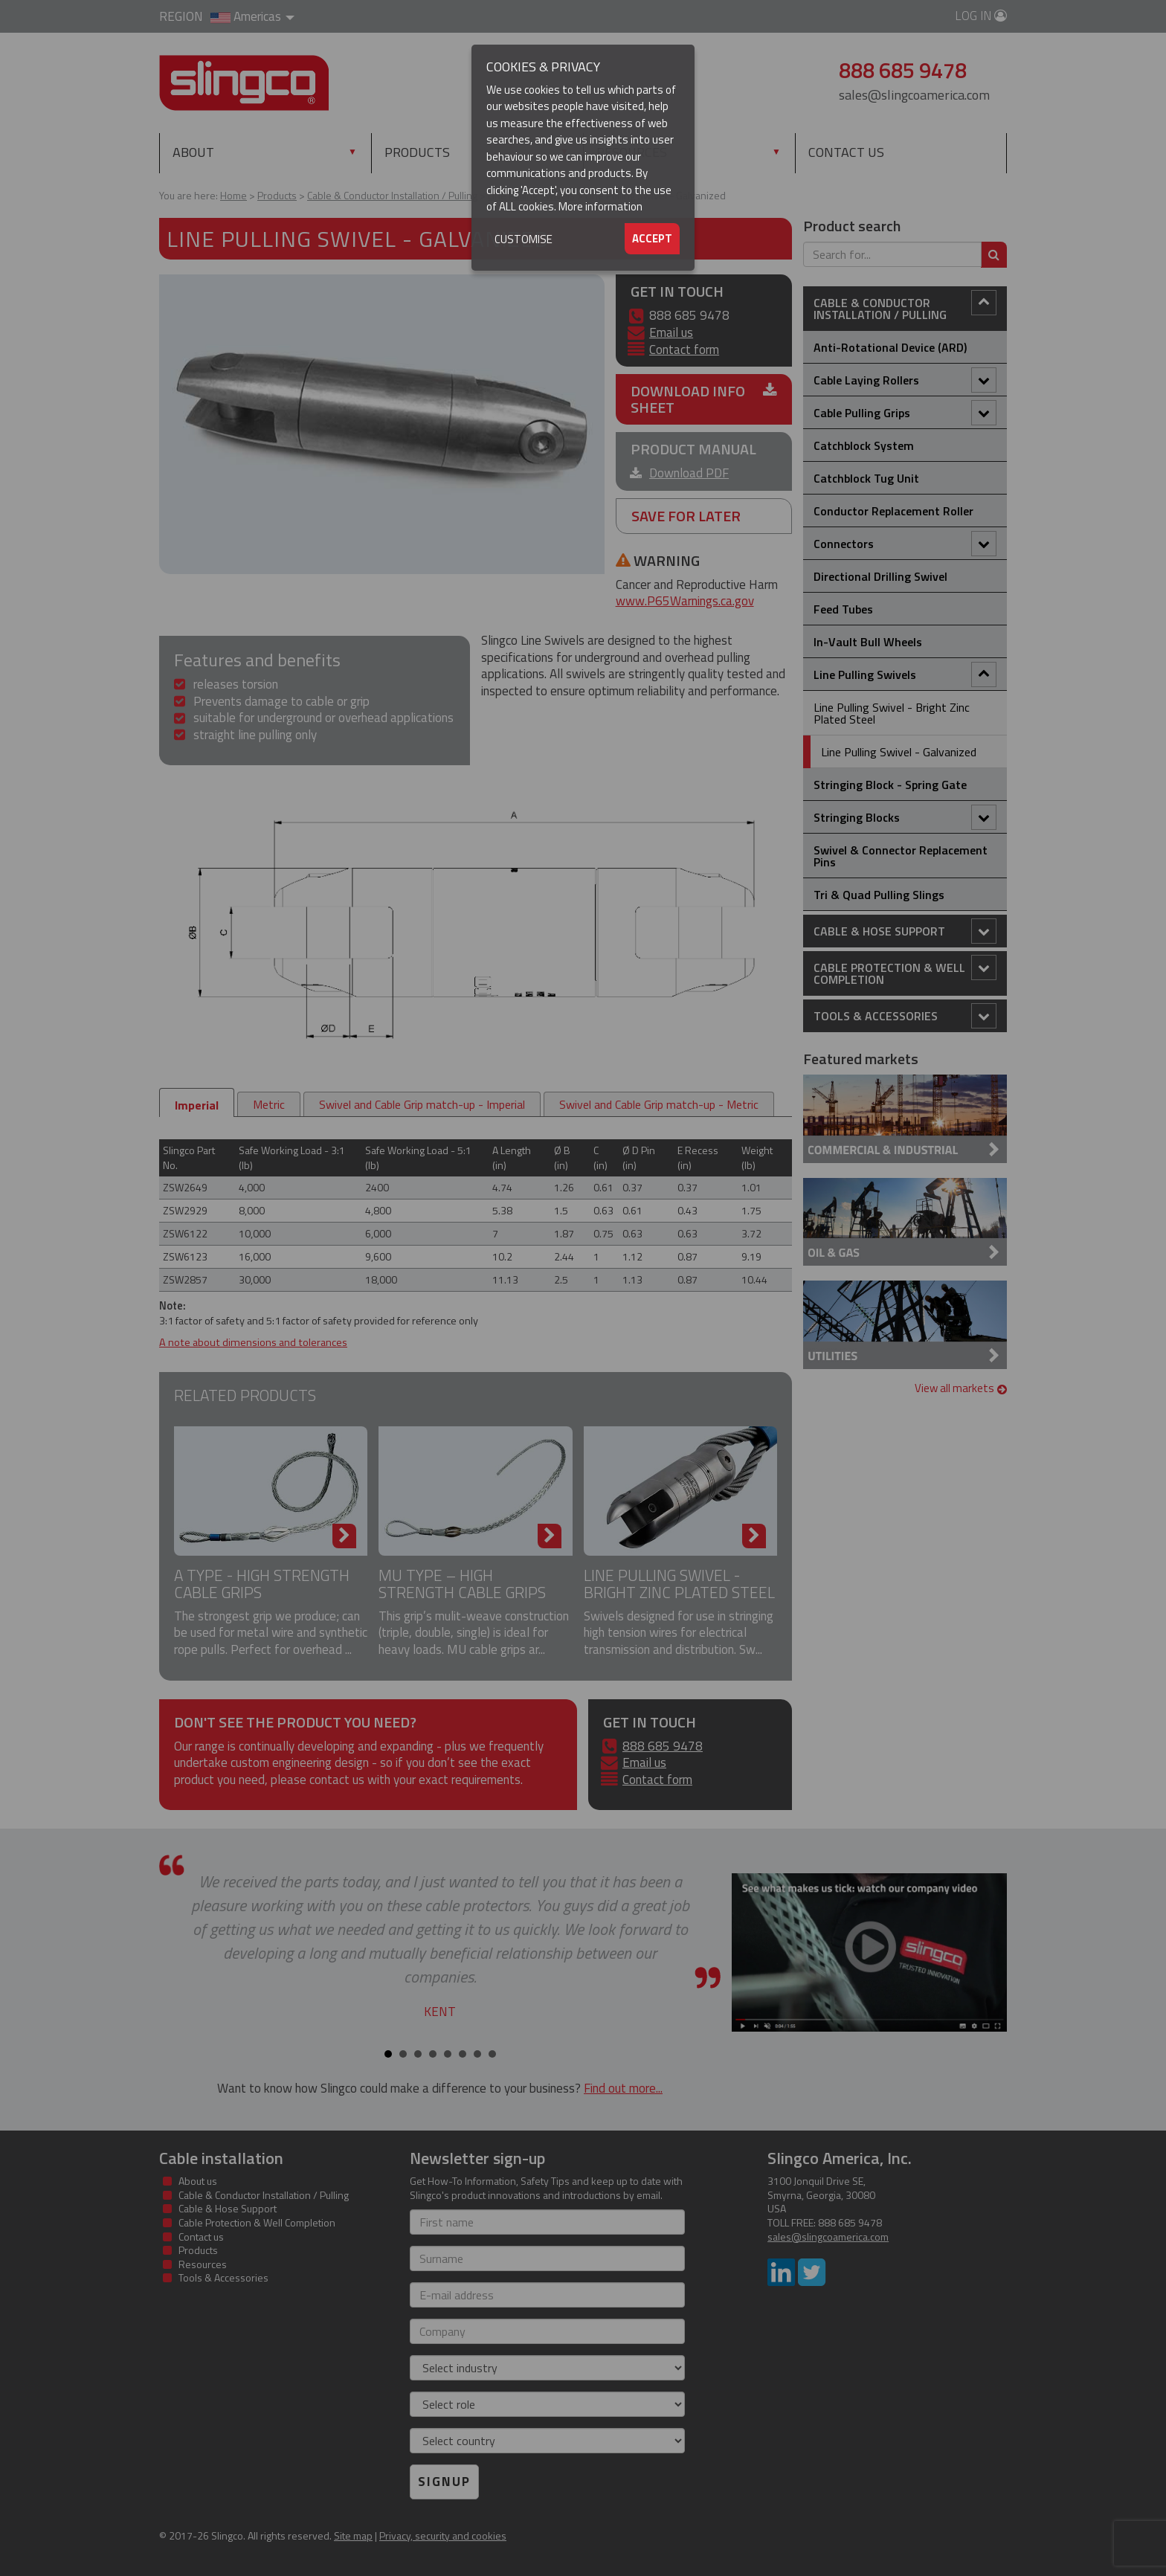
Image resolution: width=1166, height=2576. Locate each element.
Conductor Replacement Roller (893, 511)
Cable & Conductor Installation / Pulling (905, 306)
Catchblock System (864, 445)
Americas (252, 16)
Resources (631, 152)
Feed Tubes (843, 609)
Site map (353, 2535)
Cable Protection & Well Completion (905, 971)
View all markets (961, 1388)
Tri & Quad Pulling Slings (879, 895)
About (193, 152)
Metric (269, 1104)
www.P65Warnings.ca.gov (685, 601)
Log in (981, 15)
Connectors (905, 543)
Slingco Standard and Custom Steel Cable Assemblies (244, 83)
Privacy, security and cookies (442, 2535)
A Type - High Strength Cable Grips (262, 1583)
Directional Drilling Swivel (880, 576)
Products (449, 151)
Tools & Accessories (905, 1015)
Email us (671, 332)
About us (197, 2181)
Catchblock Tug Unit (866, 478)
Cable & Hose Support (905, 931)
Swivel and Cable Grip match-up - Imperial (422, 1104)
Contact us (846, 152)
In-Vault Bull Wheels (868, 642)
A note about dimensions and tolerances (253, 1342)
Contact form (684, 349)
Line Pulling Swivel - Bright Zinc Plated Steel (679, 1583)
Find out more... (623, 2088)
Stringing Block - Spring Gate (890, 784)
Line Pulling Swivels (905, 674)
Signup (444, 2481)
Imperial (197, 1105)
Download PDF (689, 473)
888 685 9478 (662, 1746)
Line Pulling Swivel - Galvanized (898, 752)
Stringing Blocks (905, 817)
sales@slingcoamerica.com (914, 95)
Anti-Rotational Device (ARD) (890, 347)
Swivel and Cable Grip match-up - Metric (658, 1104)
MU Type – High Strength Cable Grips (462, 1583)
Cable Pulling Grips (905, 412)
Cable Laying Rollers (905, 380)
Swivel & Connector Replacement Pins (901, 856)
